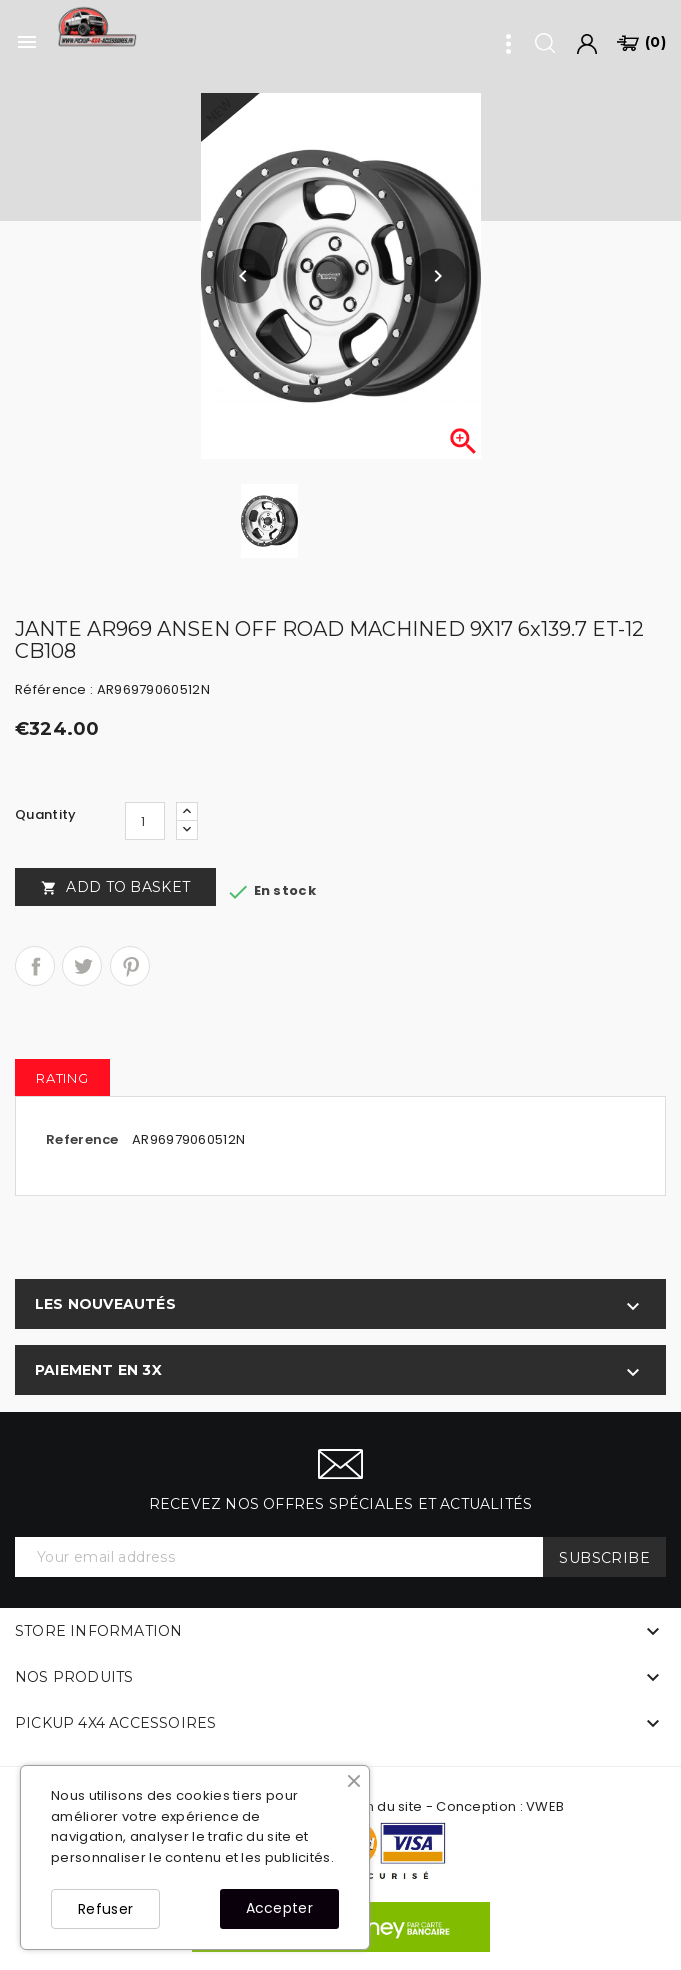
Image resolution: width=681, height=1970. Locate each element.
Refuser (105, 1909)
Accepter (279, 1908)
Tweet (82, 966)
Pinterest (130, 966)
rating (62, 1078)
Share (35, 966)
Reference (82, 1139)
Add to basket (115, 887)
